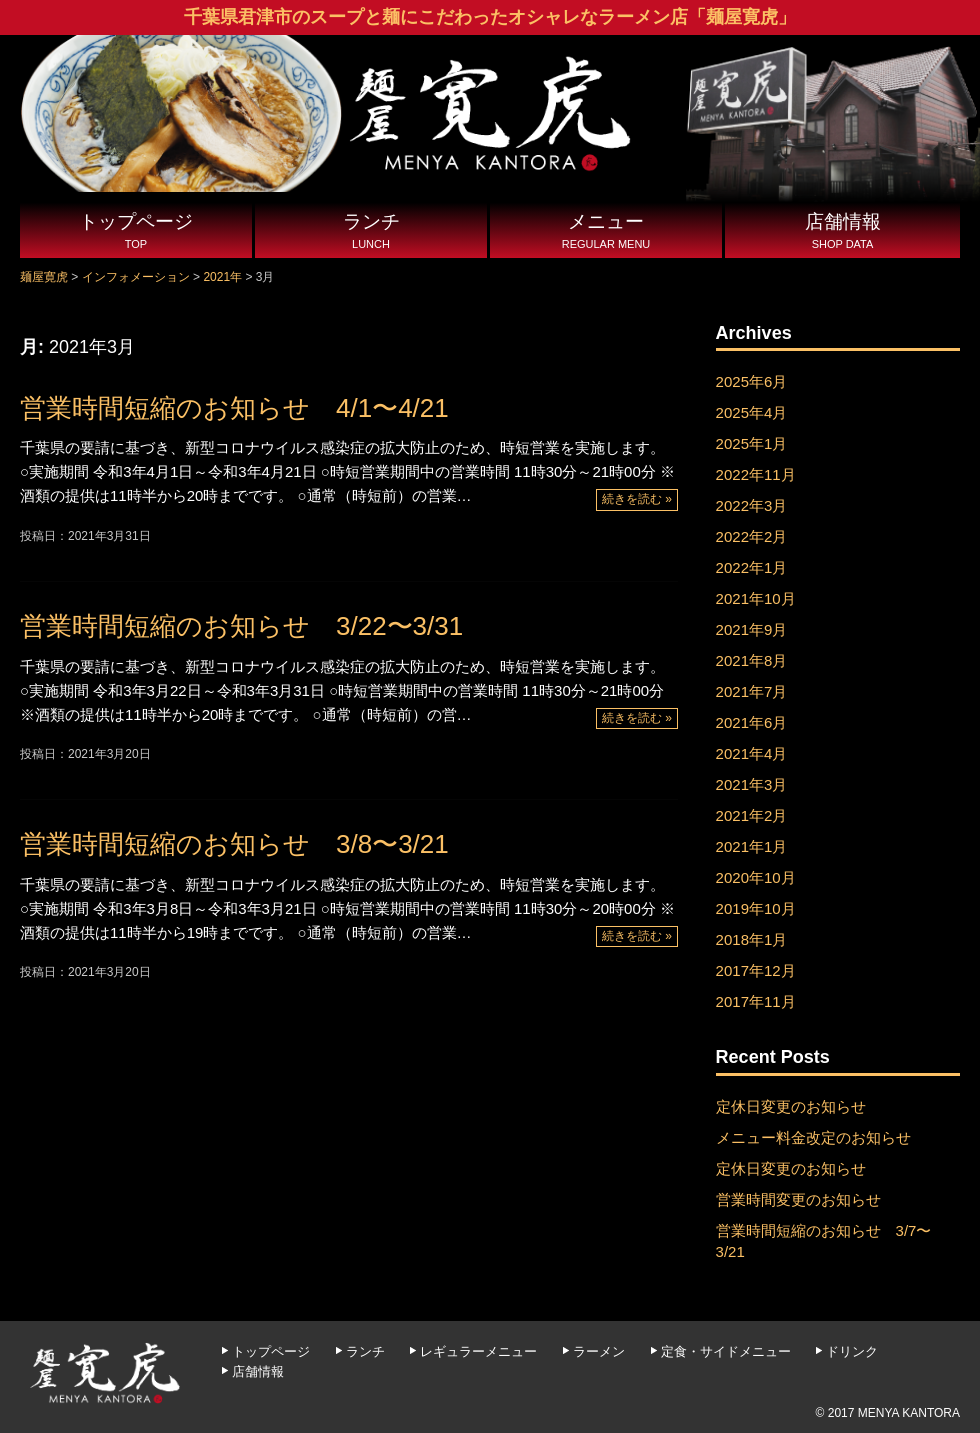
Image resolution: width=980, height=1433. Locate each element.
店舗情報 (842, 232)
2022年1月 (752, 567)
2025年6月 (752, 381)
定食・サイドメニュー (726, 1351)
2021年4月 (752, 753)
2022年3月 (752, 505)
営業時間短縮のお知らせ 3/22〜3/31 (241, 626)
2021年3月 (752, 784)
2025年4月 (752, 412)
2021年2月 (752, 815)
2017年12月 (756, 970)
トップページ (136, 232)
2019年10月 (756, 908)
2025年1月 (752, 443)
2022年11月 (756, 474)
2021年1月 (752, 846)
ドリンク (852, 1351)
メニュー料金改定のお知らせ (813, 1137)
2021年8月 (752, 660)
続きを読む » (637, 499)
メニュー (606, 232)
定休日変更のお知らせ (791, 1106)
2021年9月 (752, 629)
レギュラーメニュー (478, 1351)
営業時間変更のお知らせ (798, 1199)
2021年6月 (752, 722)
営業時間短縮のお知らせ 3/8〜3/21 (234, 844)
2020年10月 (756, 877)
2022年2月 (752, 536)
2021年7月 (752, 691)
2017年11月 (756, 1001)
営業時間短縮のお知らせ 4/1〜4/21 (234, 408)
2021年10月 (756, 598)
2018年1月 (752, 939)
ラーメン (599, 1351)
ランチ (371, 232)
